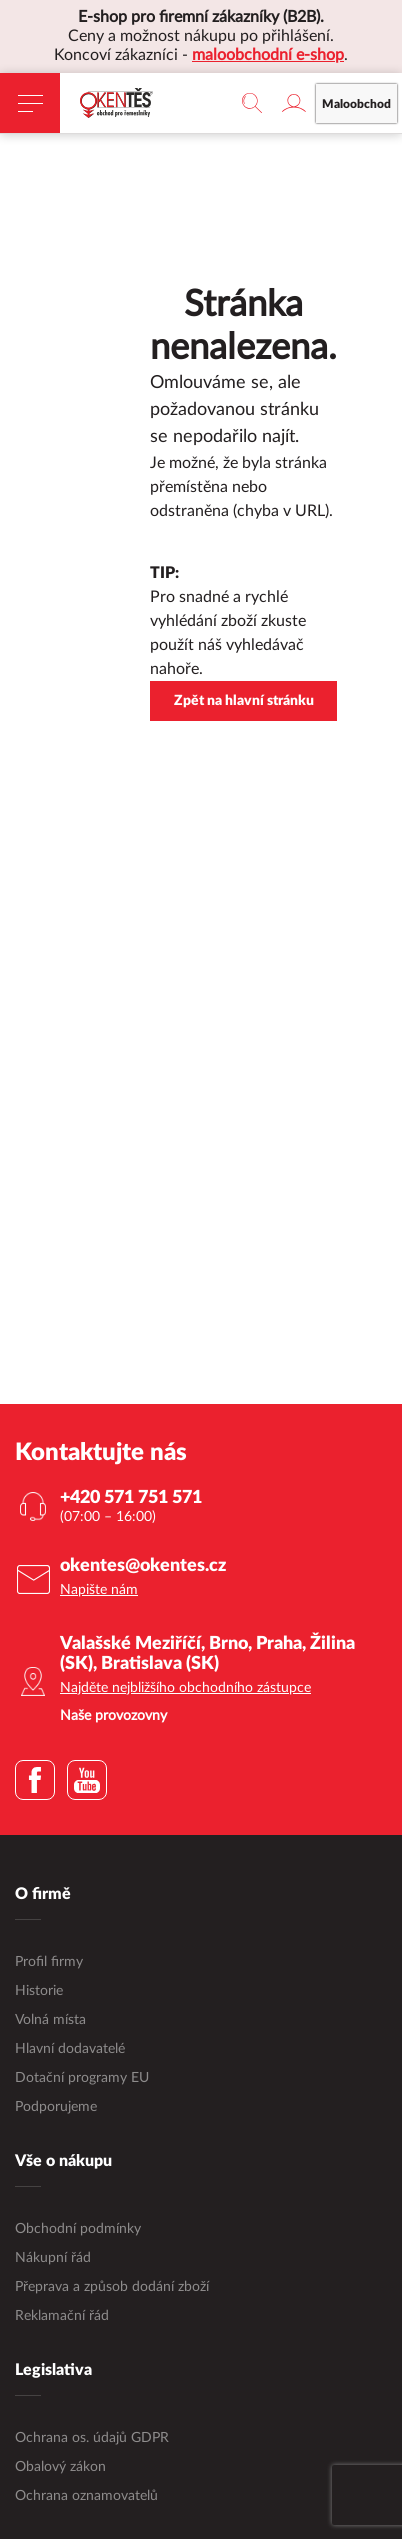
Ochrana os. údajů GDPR (92, 2438)
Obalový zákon (60, 2467)
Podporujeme (56, 2107)
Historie (39, 1991)
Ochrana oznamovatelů (86, 2496)
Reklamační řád (62, 2316)
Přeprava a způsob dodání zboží (112, 2287)
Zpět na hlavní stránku (244, 701)
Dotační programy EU (82, 2078)
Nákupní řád (53, 2258)
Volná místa (50, 2020)
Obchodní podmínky (78, 2229)
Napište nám (99, 1590)
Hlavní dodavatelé (70, 2049)
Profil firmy (49, 1962)
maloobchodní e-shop (268, 55)
